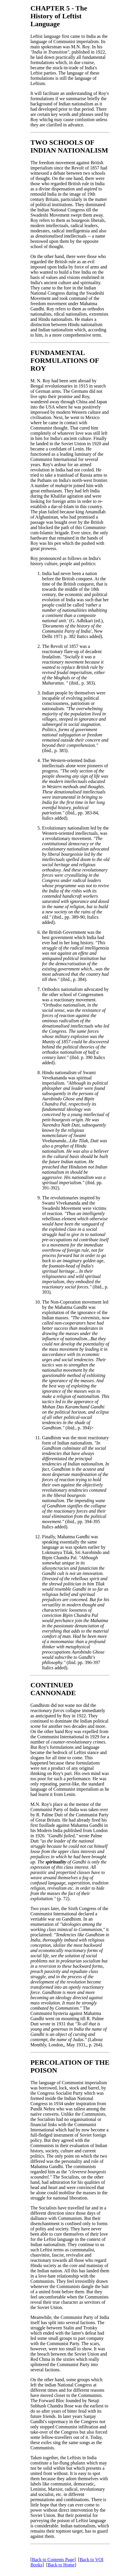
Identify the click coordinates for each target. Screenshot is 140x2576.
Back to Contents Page (53, 2559)
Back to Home (61, 2564)
